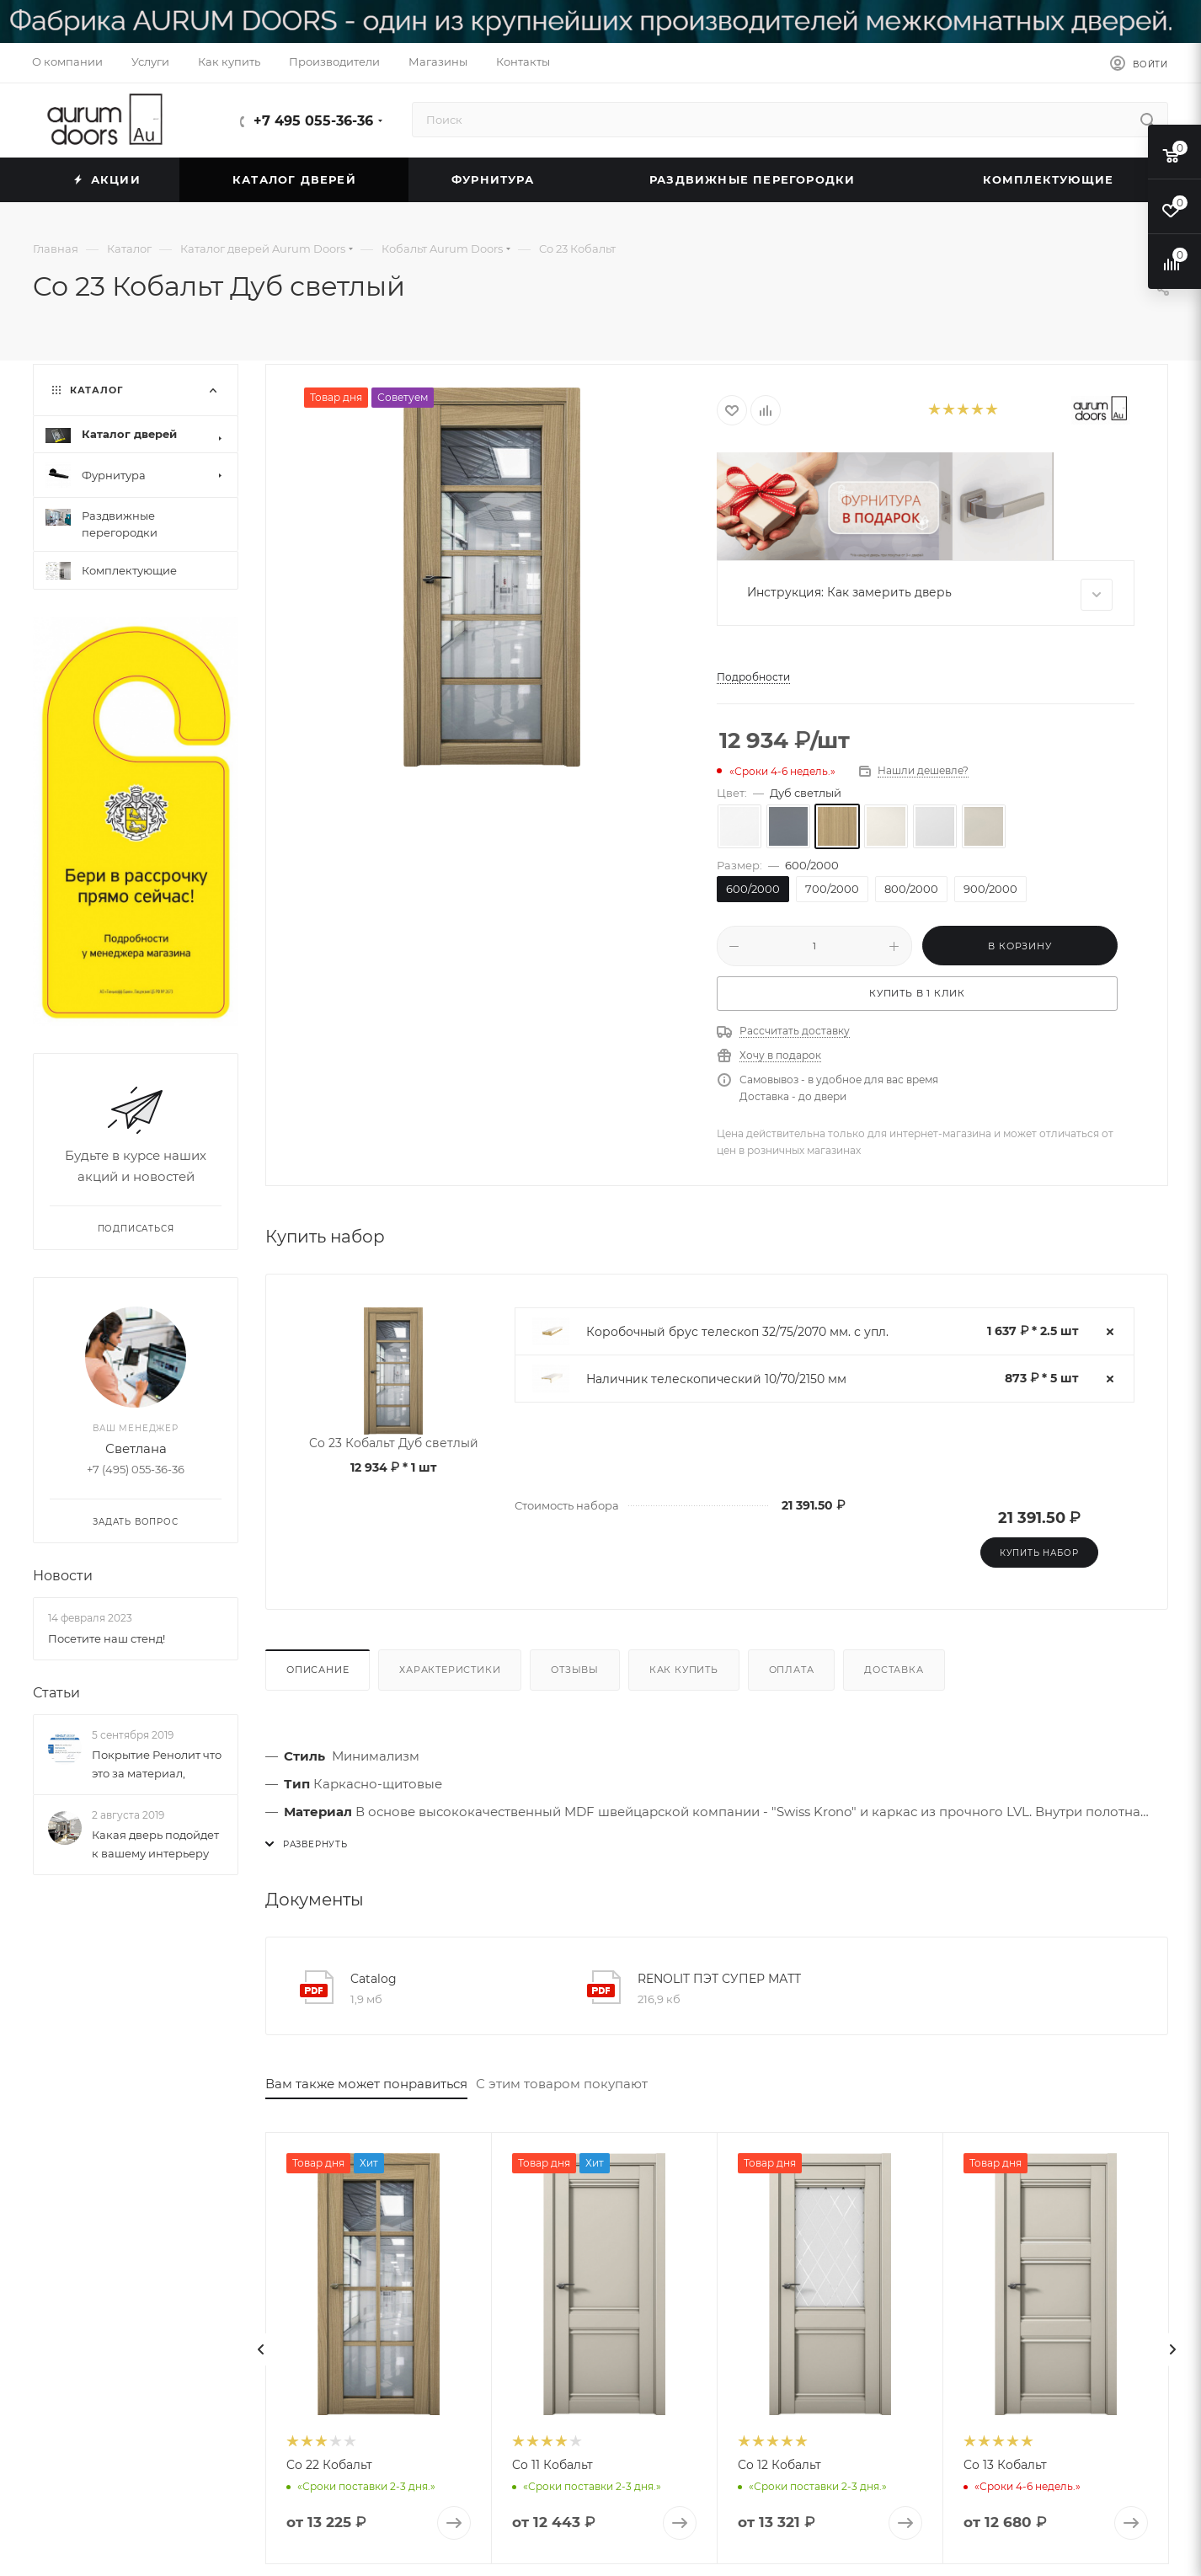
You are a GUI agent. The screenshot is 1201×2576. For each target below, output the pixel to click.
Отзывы (575, 1669)
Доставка (893, 1669)
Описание (317, 1669)
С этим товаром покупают (562, 2084)
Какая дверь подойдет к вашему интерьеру (155, 1844)
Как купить (683, 1669)
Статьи (56, 1693)
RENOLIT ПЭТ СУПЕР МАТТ (719, 1978)
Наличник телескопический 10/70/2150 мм (716, 1379)
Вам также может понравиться (366, 2084)
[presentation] (261, 2349)
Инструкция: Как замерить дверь (930, 595)
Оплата (791, 1669)
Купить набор (1039, 1552)
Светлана (136, 1448)
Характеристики (449, 1669)
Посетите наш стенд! (106, 1638)
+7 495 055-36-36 (313, 121)
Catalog (373, 1978)
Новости (63, 1576)
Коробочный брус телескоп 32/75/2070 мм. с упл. (737, 1331)
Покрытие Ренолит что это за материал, (157, 1764)
